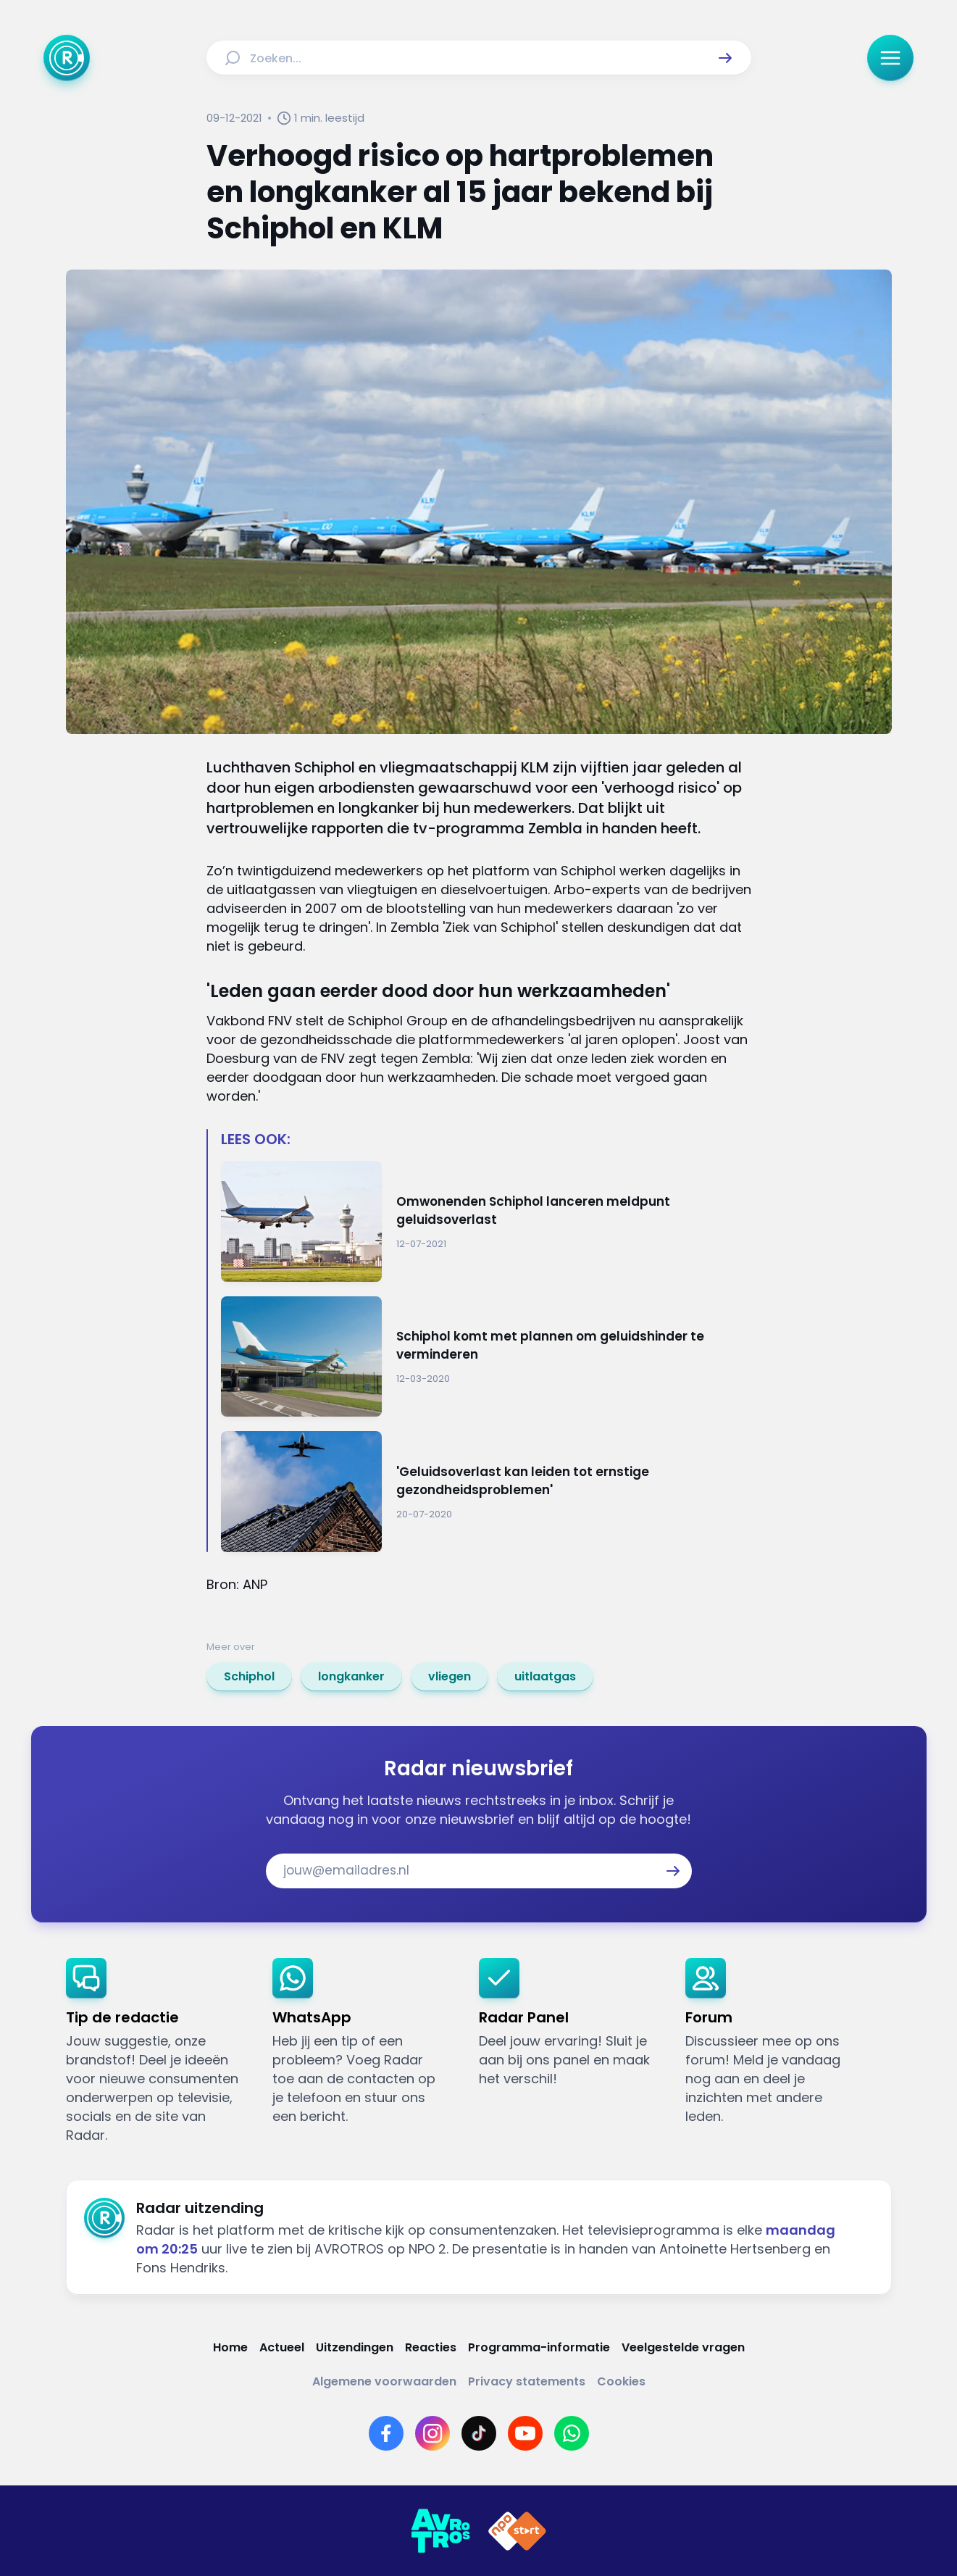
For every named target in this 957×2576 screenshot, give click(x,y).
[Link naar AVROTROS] (440, 2531)
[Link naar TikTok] (478, 2433)
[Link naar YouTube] (525, 2433)
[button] (725, 58)
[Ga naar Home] (66, 58)
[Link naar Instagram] (432, 2433)
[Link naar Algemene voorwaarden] (384, 2381)
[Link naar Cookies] (621, 2381)
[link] (249, 1676)
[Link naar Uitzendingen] (354, 2347)
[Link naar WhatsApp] (571, 2433)
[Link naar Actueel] (281, 2347)
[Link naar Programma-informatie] (539, 2347)
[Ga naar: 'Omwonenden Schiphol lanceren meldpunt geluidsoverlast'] (486, 1221)
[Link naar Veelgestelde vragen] (683, 2347)
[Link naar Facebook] (386, 2433)
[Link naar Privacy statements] (526, 2381)
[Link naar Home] (230, 2347)
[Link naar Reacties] (430, 2347)
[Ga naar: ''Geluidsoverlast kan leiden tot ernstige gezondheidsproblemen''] (486, 1491)
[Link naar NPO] (517, 2531)
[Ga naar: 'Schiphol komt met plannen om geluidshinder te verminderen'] (486, 1356)
